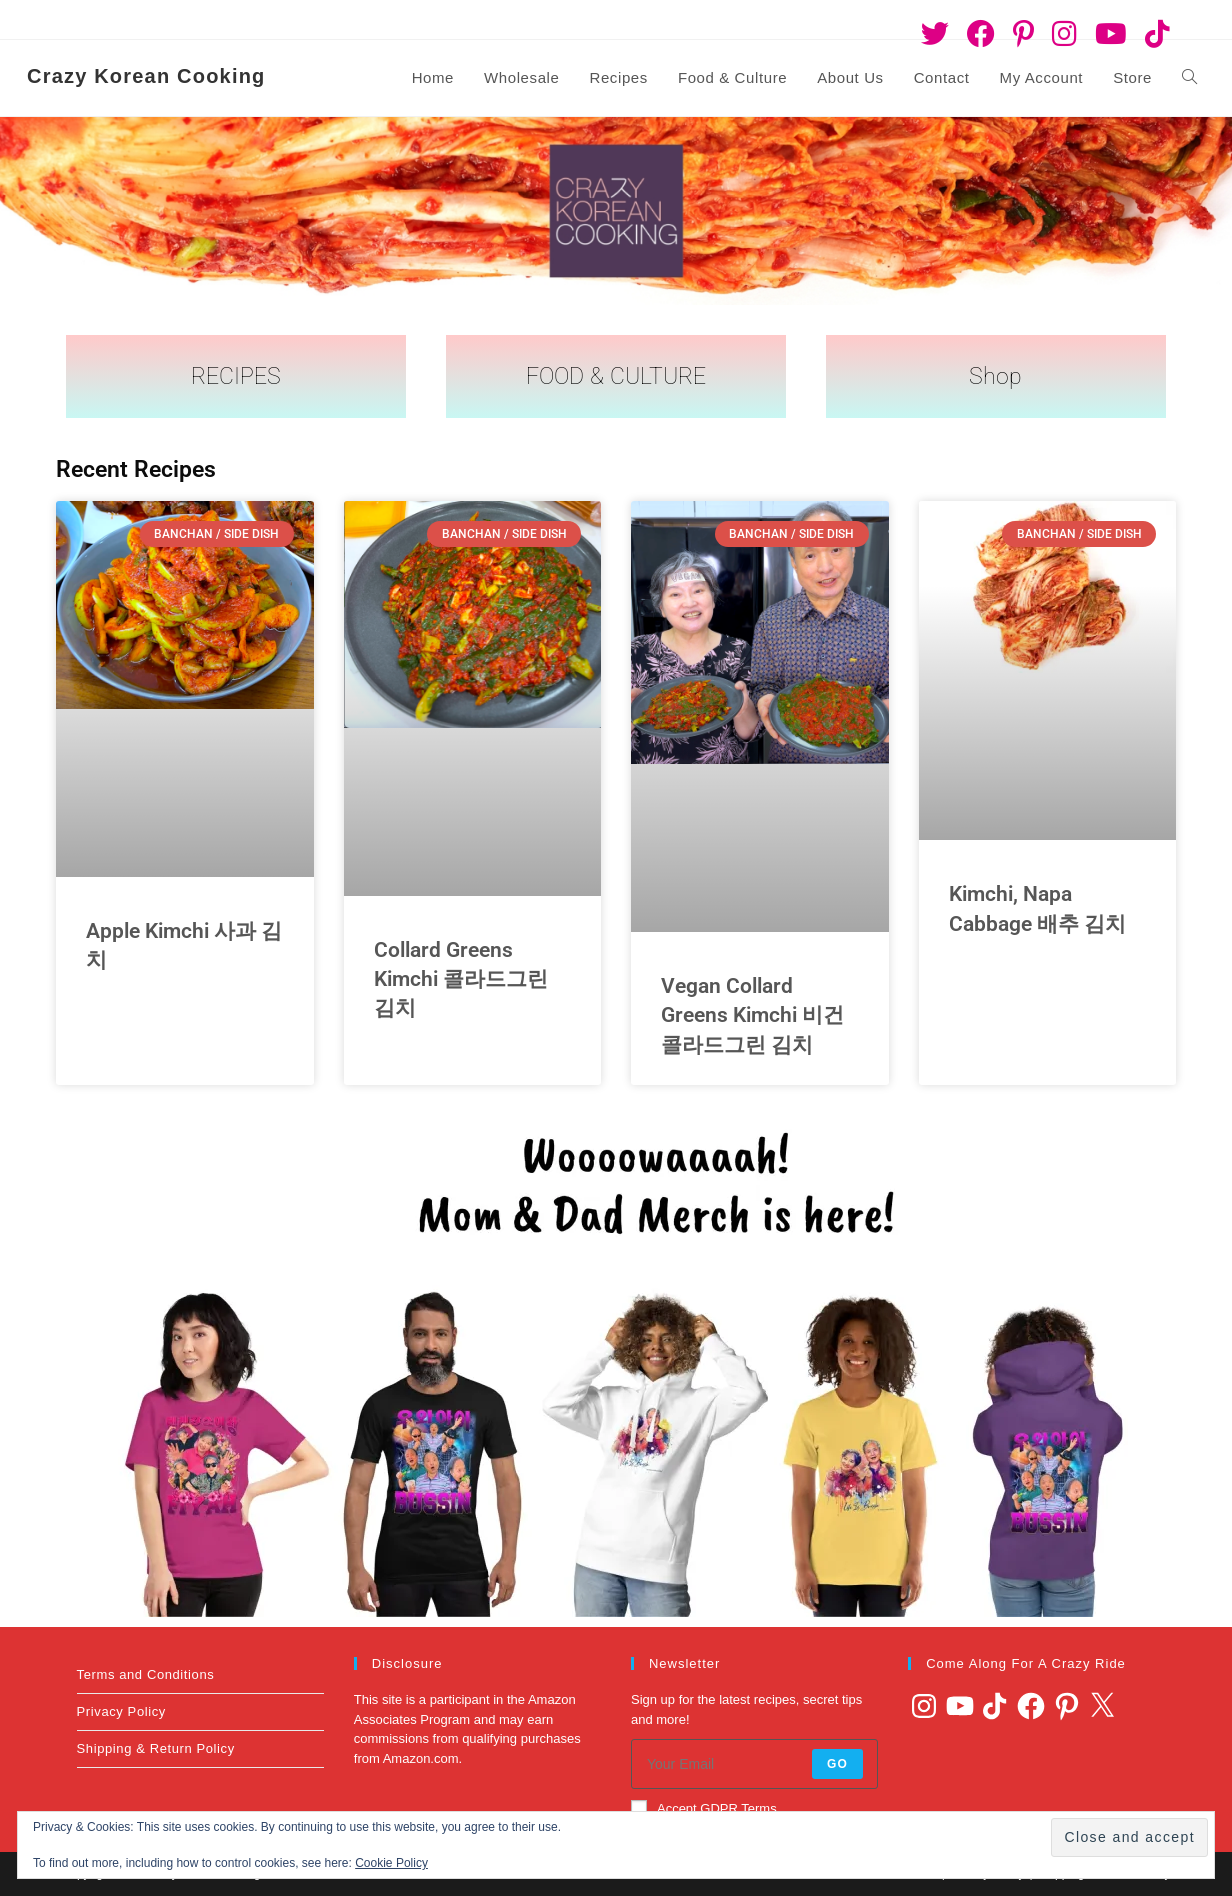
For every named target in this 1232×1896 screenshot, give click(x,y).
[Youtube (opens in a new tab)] (1111, 34)
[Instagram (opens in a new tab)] (1064, 34)
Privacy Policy (121, 1711)
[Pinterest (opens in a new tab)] (1023, 34)
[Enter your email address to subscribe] (754, 1764)
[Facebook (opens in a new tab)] (981, 34)
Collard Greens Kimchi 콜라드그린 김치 (461, 979)
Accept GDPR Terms (704, 1808)
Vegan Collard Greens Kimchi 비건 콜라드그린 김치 (752, 1015)
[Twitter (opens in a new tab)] (935, 34)
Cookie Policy (391, 1863)
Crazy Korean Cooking (146, 76)
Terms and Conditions (146, 1674)
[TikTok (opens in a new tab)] (1153, 34)
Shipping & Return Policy (156, 1748)
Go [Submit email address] (837, 1764)
